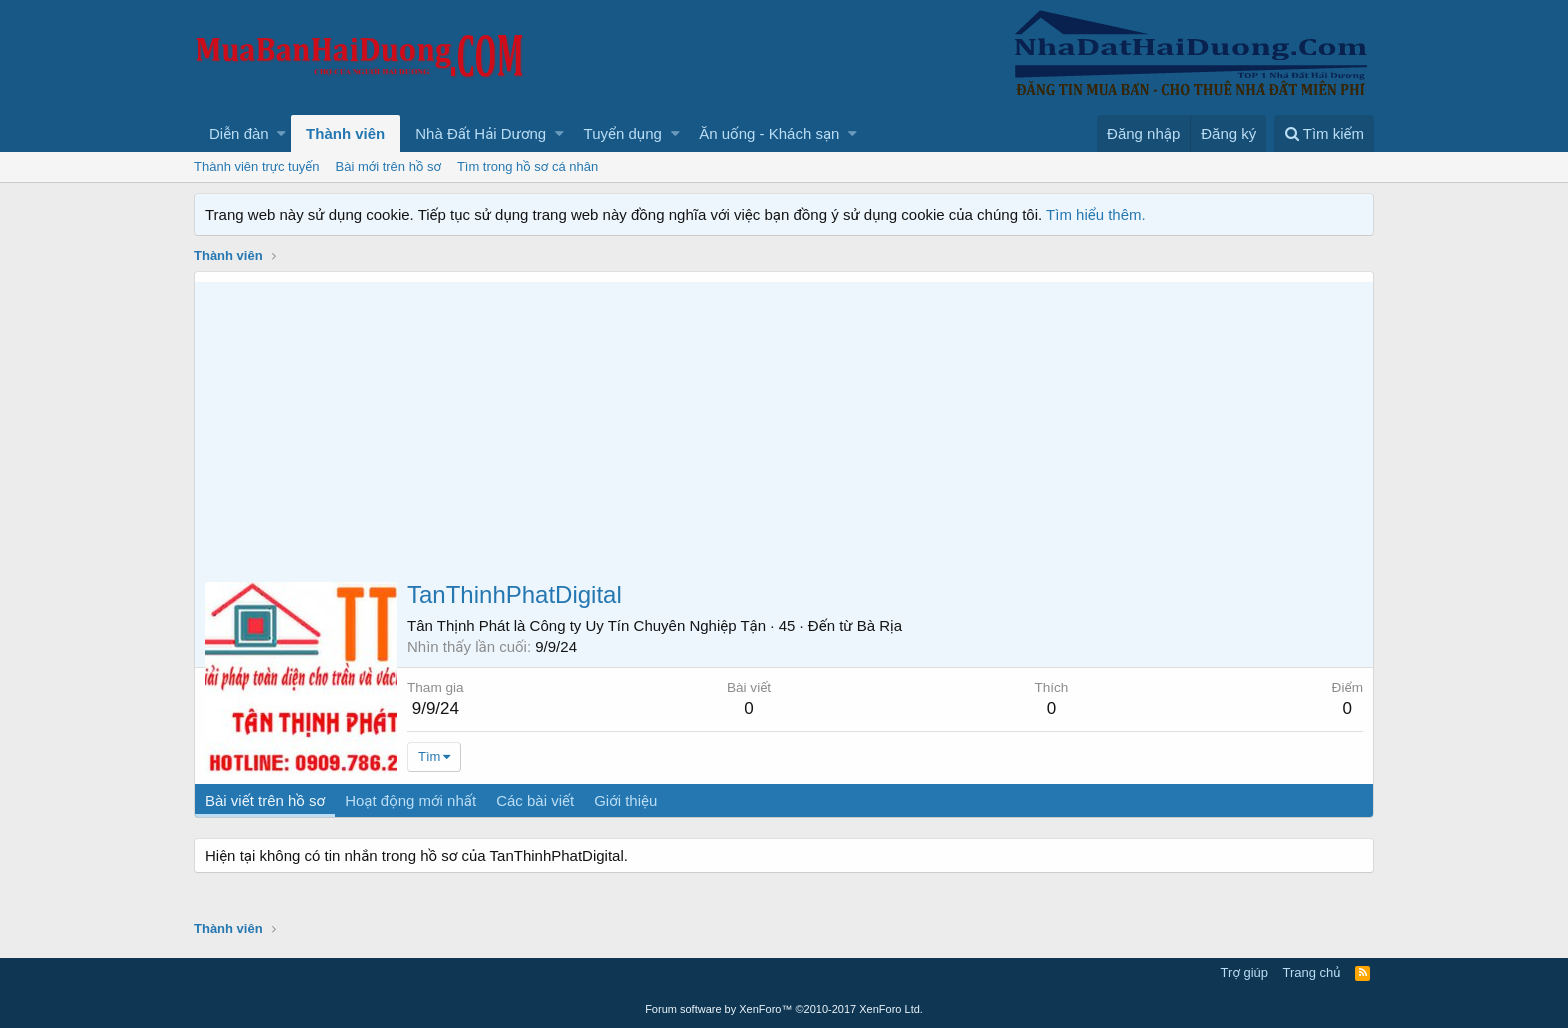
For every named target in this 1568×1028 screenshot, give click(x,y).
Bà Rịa (879, 625)
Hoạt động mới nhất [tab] (410, 800)
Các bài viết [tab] (535, 800)
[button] (281, 133)
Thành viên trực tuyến (257, 166)
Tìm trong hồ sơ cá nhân (527, 166)
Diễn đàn (239, 133)
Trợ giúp (1244, 972)
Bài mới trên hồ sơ (388, 166)
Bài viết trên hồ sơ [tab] (265, 800)
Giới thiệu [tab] (625, 800)
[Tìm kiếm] (1324, 133)
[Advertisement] (784, 422)
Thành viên (345, 133)
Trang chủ (1312, 972)
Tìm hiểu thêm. (1096, 214)
